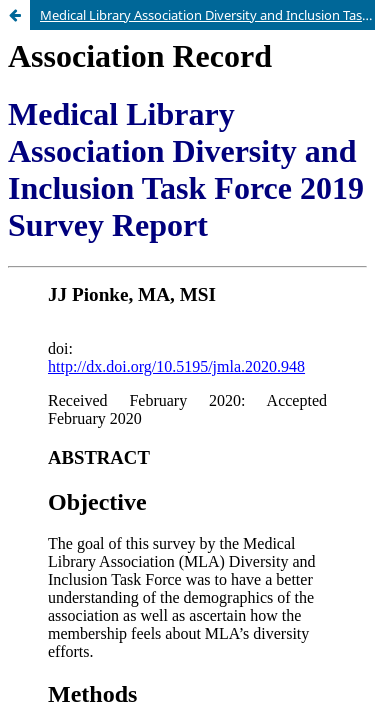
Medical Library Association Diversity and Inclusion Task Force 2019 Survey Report (207, 15)
